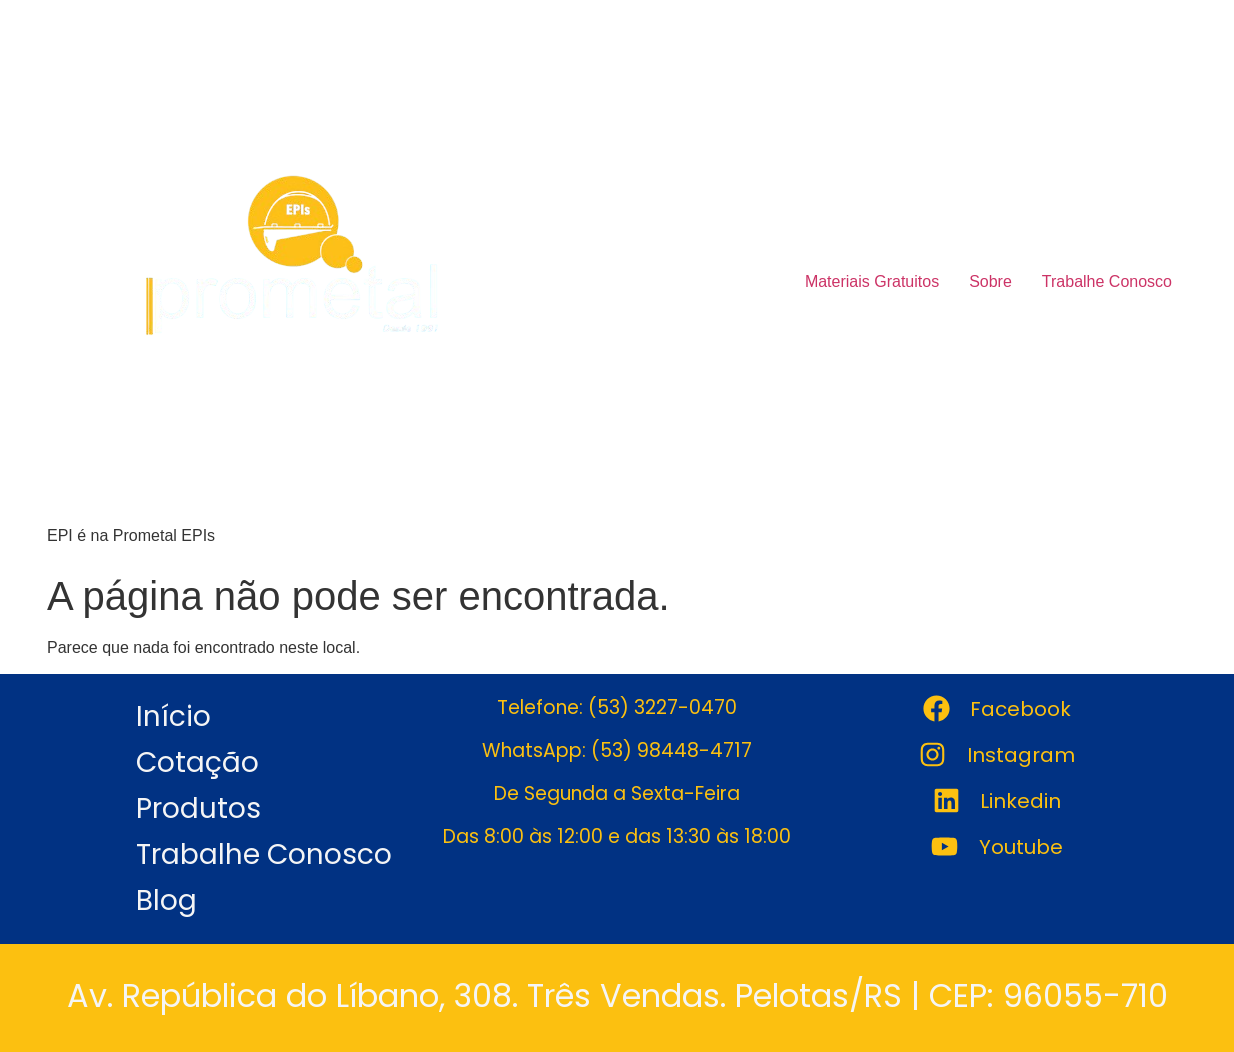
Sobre (990, 281)
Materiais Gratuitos (872, 281)
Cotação (197, 762)
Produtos (198, 808)
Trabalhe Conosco (1107, 281)
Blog (166, 900)
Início (173, 716)
